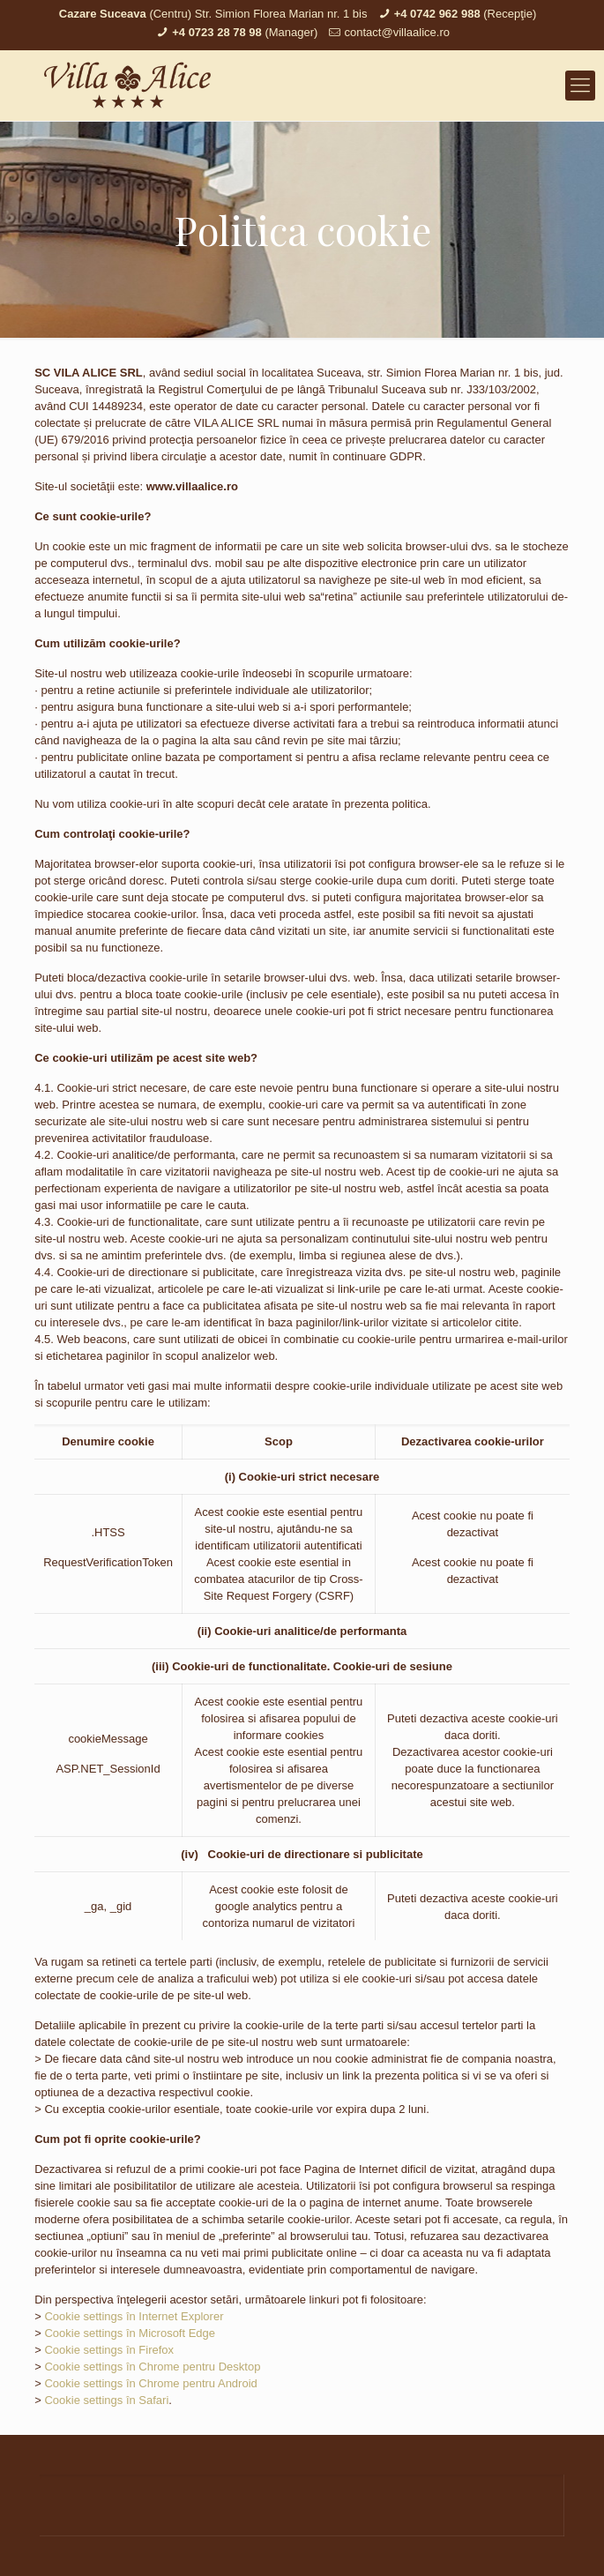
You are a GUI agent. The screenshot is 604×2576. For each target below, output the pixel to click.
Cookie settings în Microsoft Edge (129, 2333)
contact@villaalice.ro (397, 32)
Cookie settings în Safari (106, 2400)
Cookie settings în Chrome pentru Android (150, 2383)
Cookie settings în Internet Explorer (133, 2316)
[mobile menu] (580, 86)
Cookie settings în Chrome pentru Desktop (152, 2366)
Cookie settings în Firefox (109, 2349)
